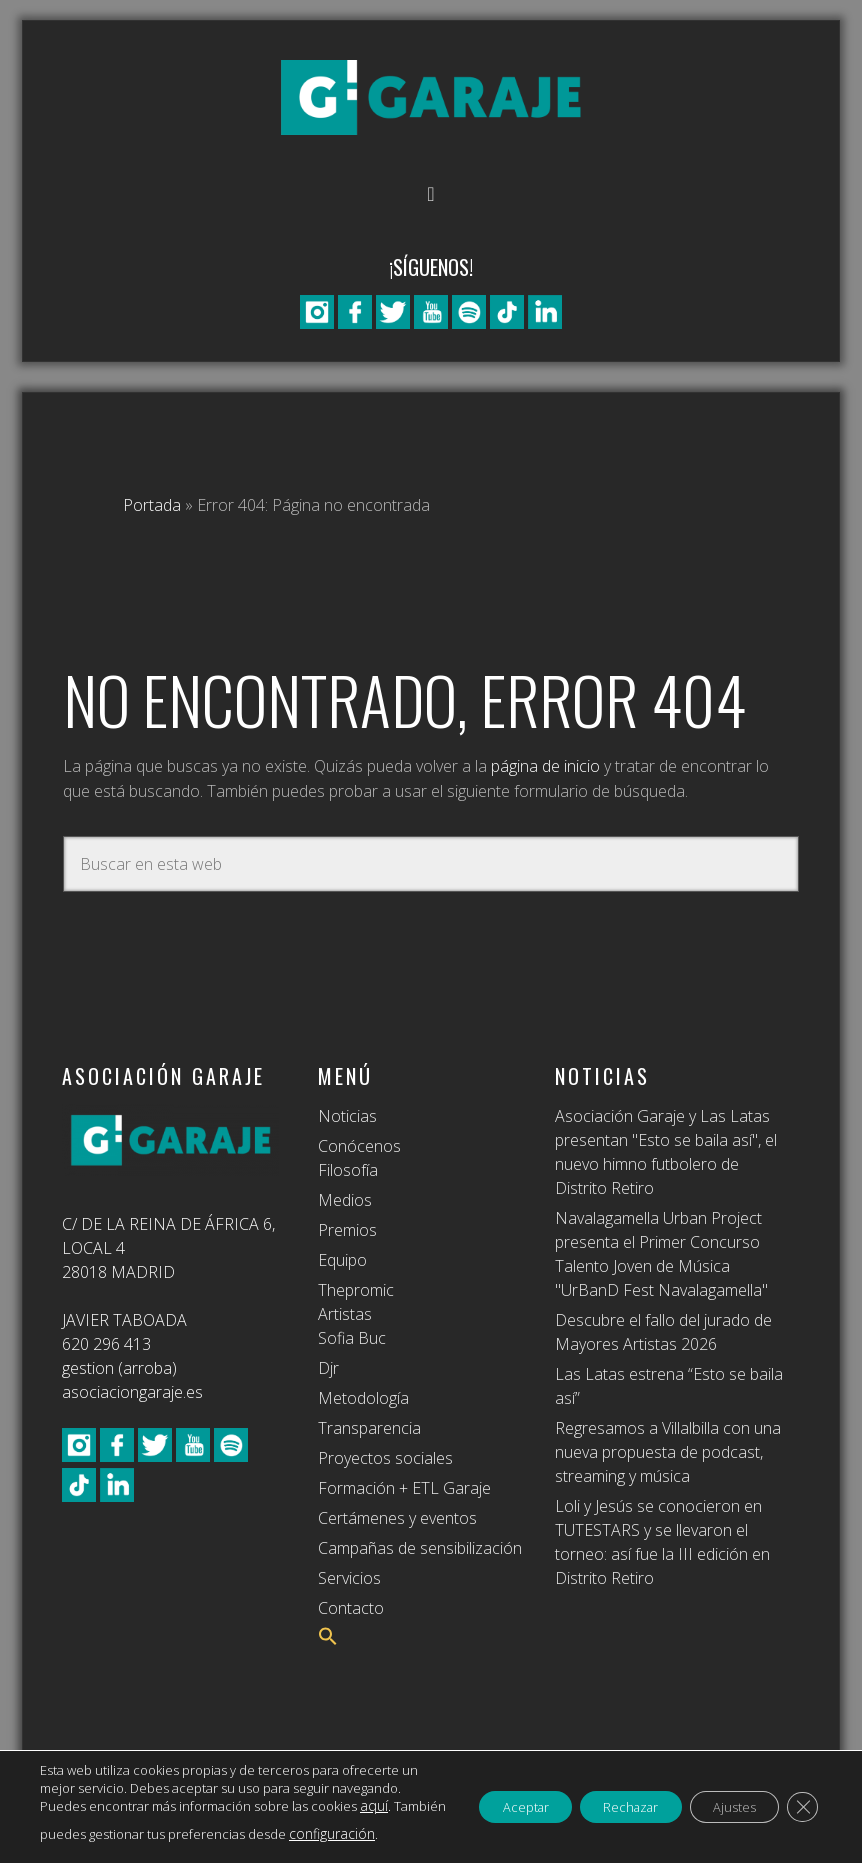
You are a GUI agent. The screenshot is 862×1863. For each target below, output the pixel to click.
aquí (159, 1806)
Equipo (342, 1260)
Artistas (345, 1314)
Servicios (349, 1578)
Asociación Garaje (431, 97)
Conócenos (359, 1146)
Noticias (347, 1116)
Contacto (351, 1608)
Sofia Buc (352, 1338)
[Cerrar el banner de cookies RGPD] (800, 1798)
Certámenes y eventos (397, 1518)
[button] (328, 1640)
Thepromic (356, 1290)
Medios (345, 1200)
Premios (347, 1230)
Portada (152, 505)
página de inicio (545, 766)
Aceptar (478, 1797)
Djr (328, 1368)
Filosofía (348, 1170)
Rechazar (600, 1797)
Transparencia (369, 1428)
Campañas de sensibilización (420, 1548)
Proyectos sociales (385, 1458)
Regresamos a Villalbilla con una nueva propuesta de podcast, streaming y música (668, 1452)
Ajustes (721, 1797)
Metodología (363, 1398)
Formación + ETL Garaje (404, 1488)
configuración (202, 1834)
